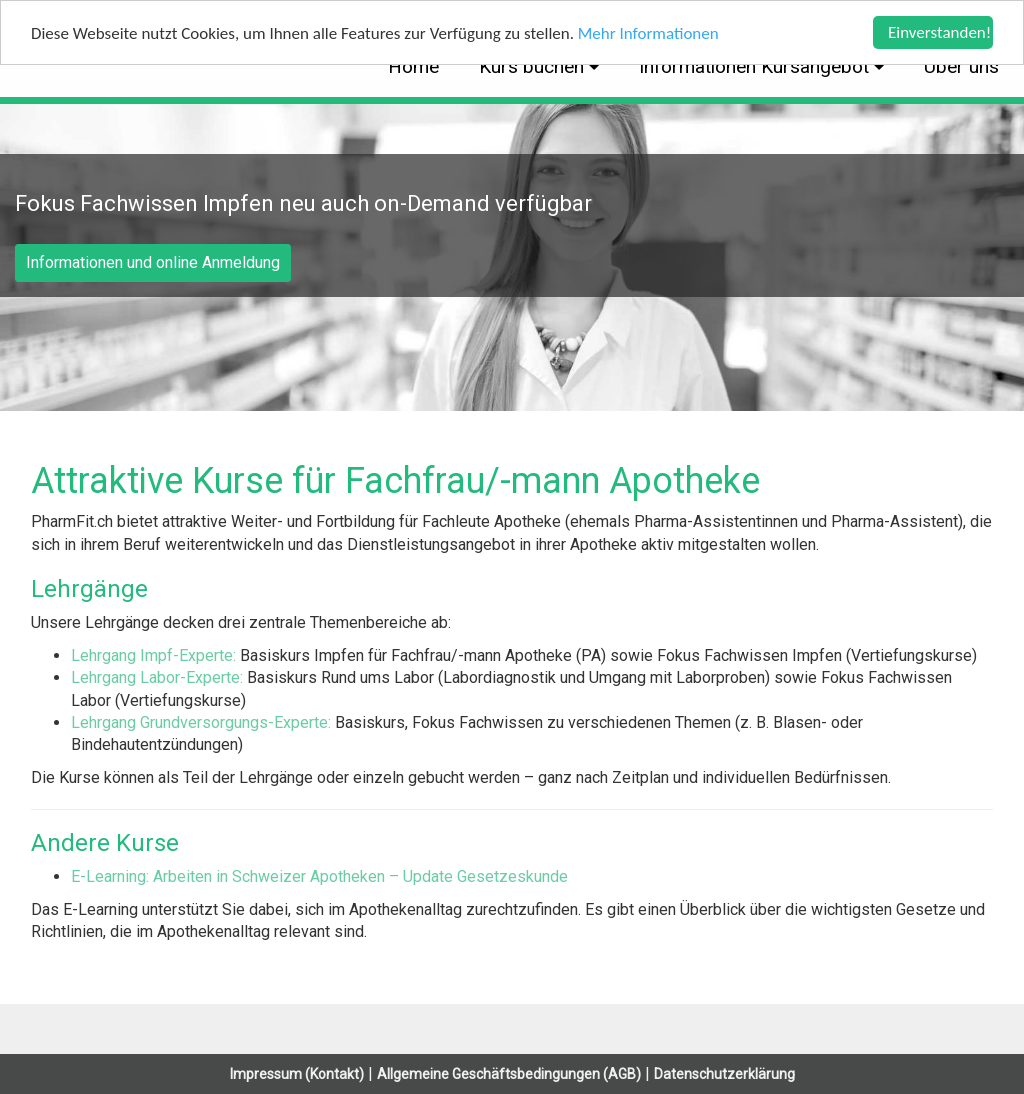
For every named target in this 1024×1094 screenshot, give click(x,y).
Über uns (961, 66)
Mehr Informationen (648, 33)
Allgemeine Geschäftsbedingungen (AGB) (509, 1074)
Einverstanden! (939, 32)
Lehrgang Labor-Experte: (159, 677)
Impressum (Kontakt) (297, 1074)
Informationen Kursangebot (756, 66)
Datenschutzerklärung (724, 1074)
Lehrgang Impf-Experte (152, 655)
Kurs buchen (534, 66)
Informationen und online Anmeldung (153, 262)
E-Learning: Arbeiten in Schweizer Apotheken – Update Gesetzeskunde (319, 876)
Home (413, 66)
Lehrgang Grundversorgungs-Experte (199, 722)
